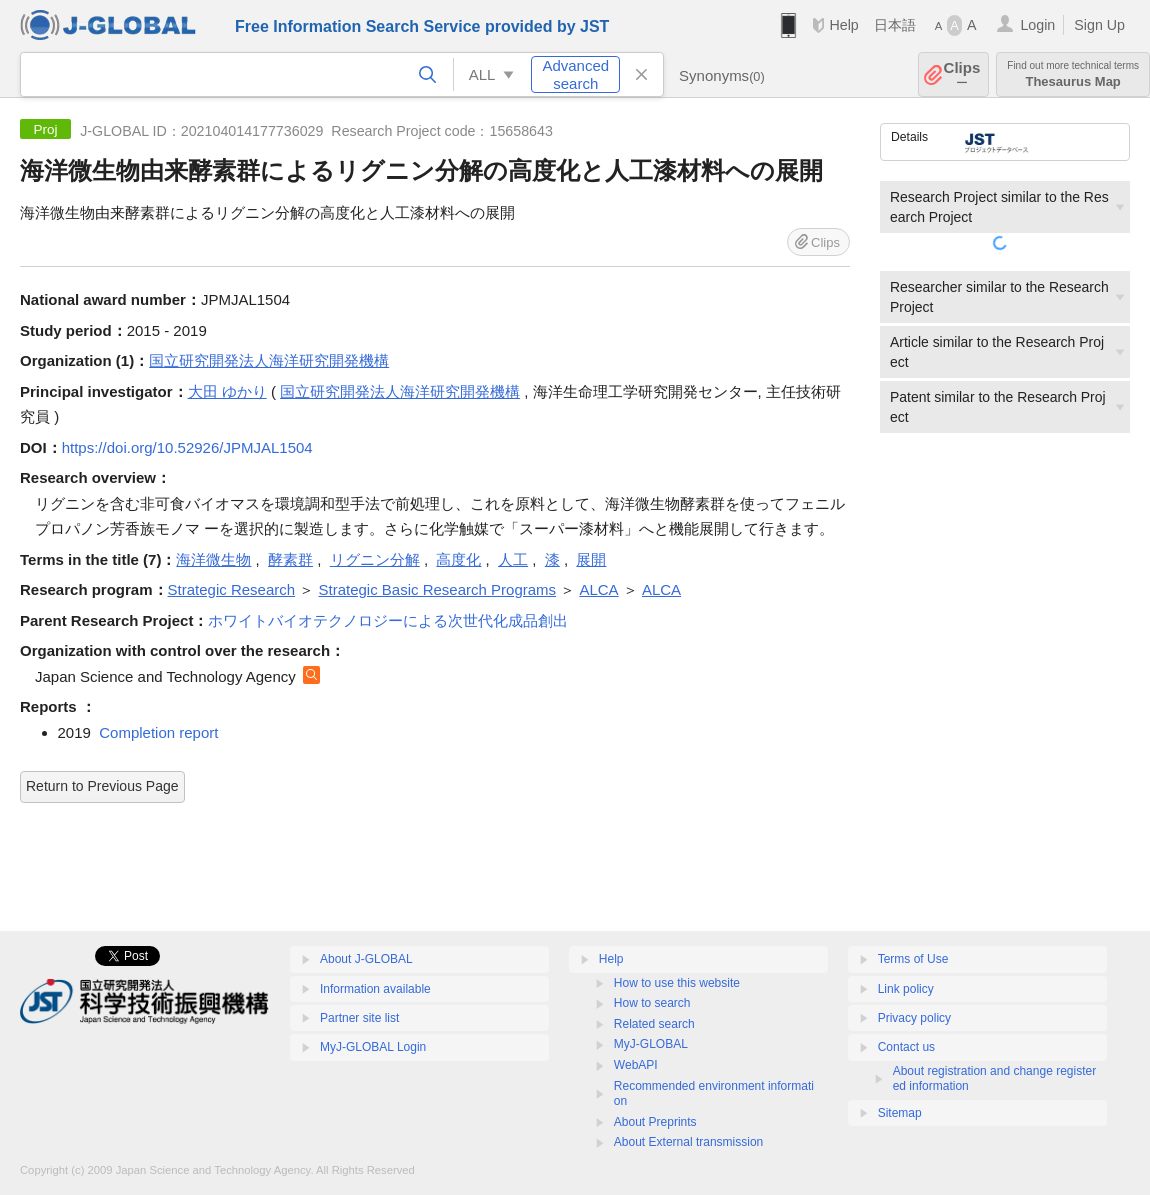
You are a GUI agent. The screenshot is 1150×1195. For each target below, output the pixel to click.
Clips (962, 74)
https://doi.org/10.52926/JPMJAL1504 (187, 447)
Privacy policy (914, 1018)
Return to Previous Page (102, 786)
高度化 (458, 559)
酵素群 (290, 559)
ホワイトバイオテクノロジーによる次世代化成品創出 (388, 620)
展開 (591, 559)
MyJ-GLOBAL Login (373, 1047)
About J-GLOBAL (366, 959)
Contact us (906, 1047)
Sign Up (1099, 25)
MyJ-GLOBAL (651, 1044)
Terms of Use (913, 959)
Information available (375, 989)
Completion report (158, 732)
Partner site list (359, 1018)
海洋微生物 (213, 559)
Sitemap (900, 1113)
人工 (513, 559)
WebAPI (636, 1065)
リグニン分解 (375, 559)
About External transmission (688, 1142)
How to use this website (677, 983)
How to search (652, 1003)
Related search (654, 1024)
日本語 (895, 25)
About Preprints (655, 1122)
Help (843, 25)
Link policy (906, 989)
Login (1037, 25)
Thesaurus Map (1073, 74)
